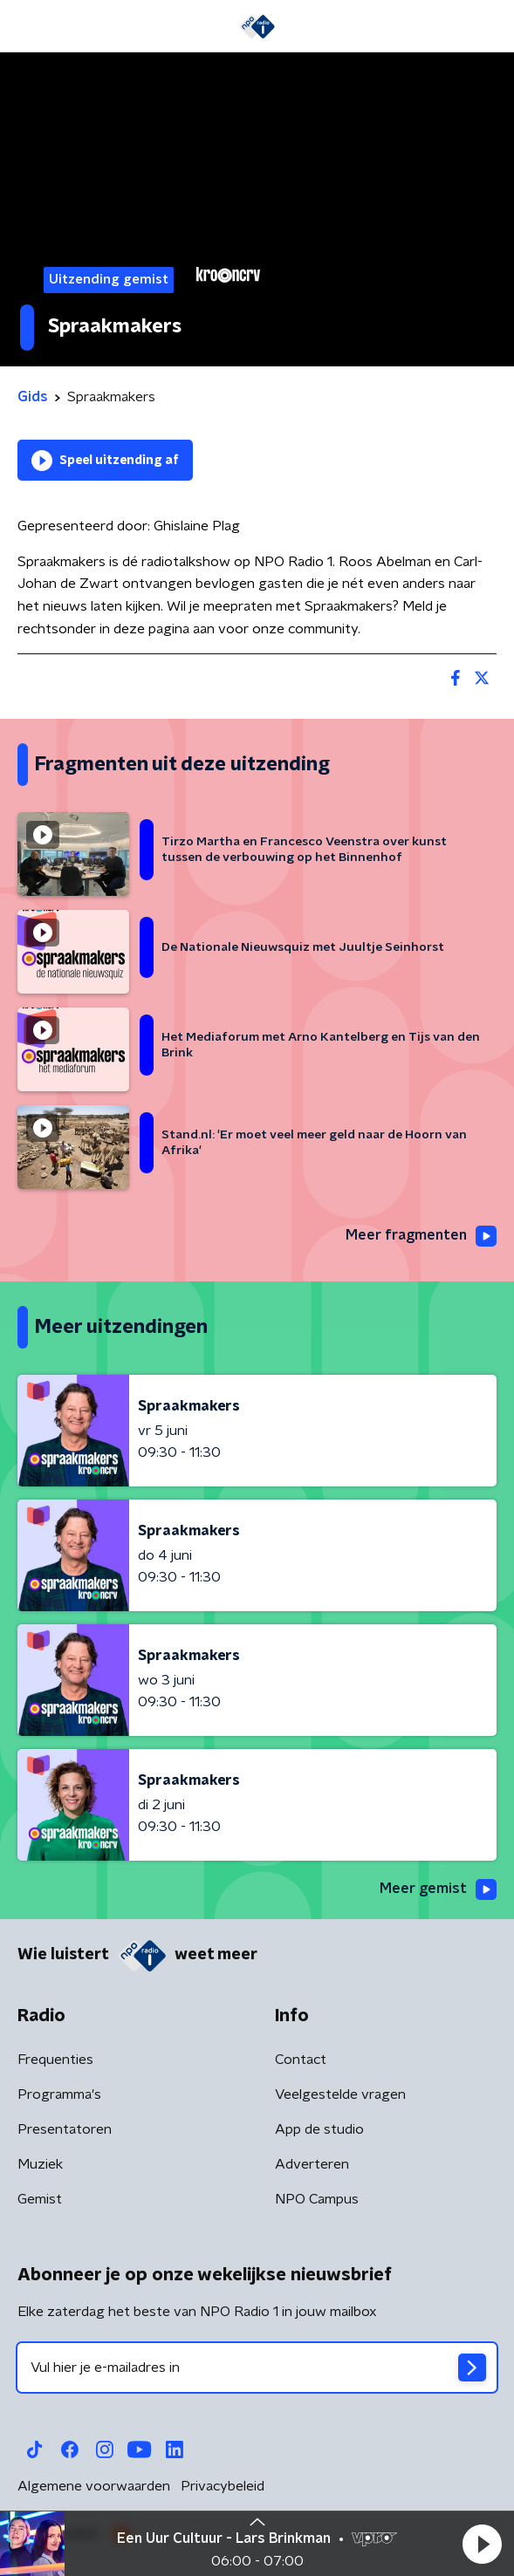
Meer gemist (438, 1889)
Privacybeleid (222, 2486)
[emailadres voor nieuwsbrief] (257, 2367)
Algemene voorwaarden (93, 2486)
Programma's (59, 2094)
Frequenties (55, 2060)
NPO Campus (317, 2199)
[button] (482, 2544)
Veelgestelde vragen (340, 2094)
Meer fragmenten (421, 1236)
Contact (300, 2060)
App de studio (319, 2129)
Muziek (40, 2164)
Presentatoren (64, 2129)
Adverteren (312, 2164)
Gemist (39, 2199)
